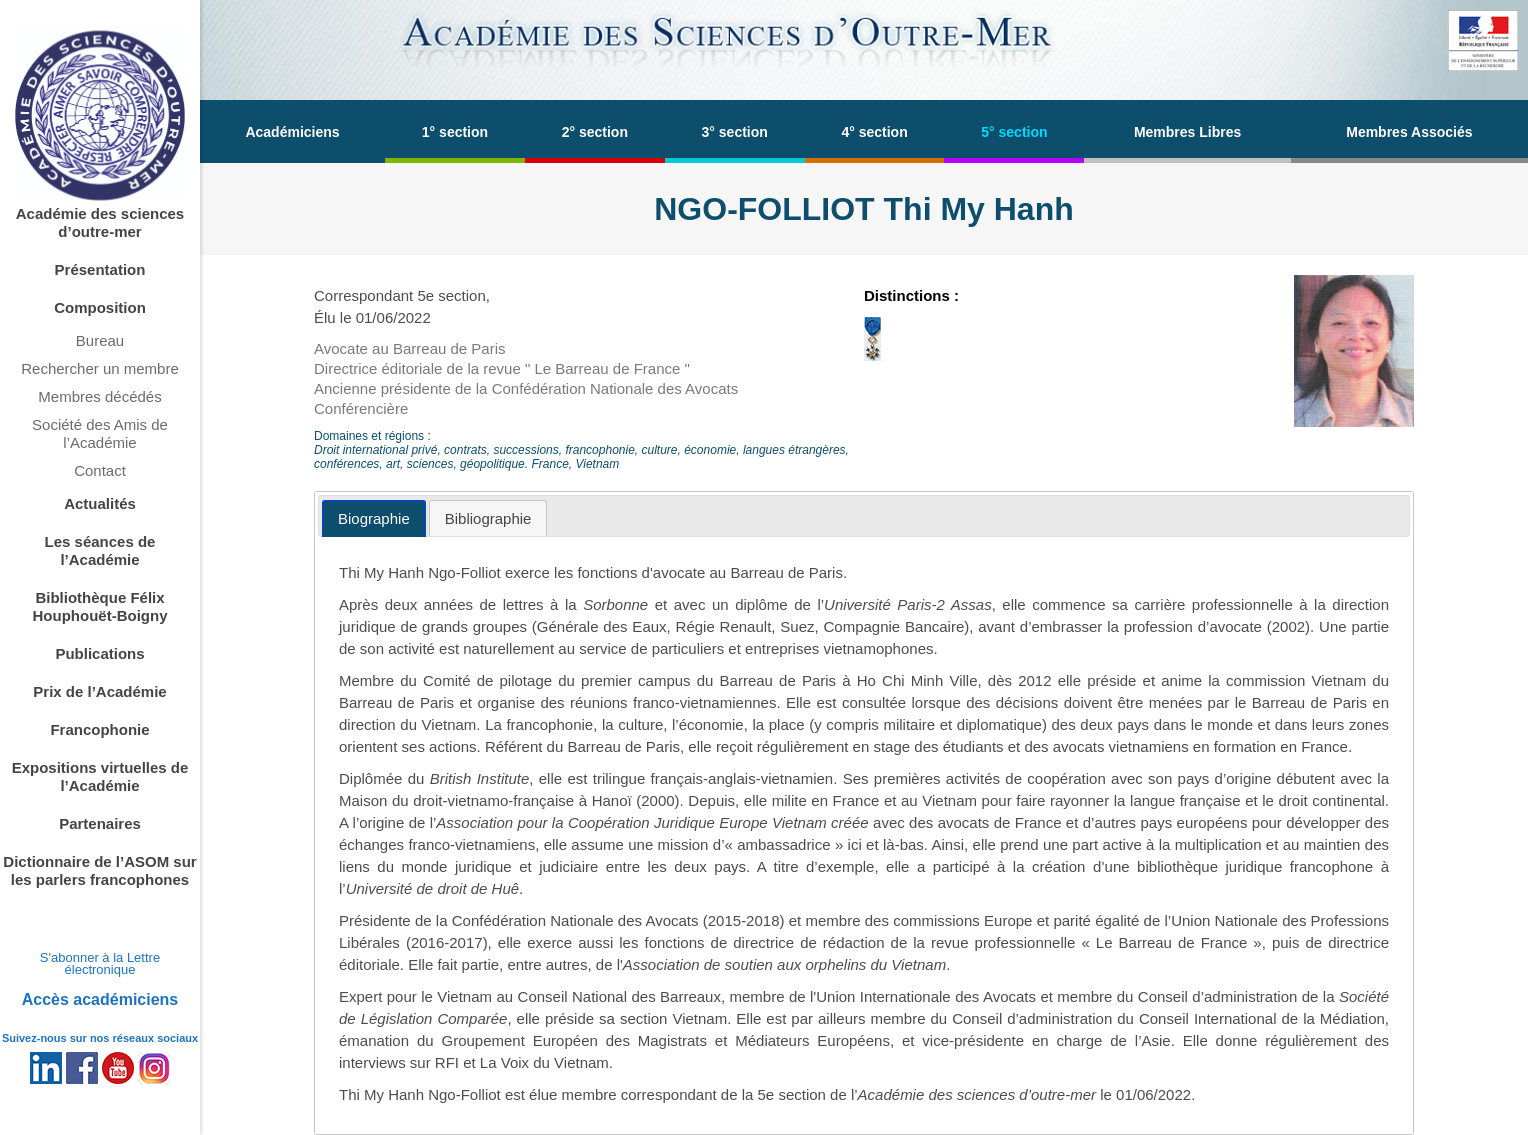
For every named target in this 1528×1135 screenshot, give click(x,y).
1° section (455, 132)
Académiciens (292, 132)
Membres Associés (1409, 132)
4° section (874, 132)
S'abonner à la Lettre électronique (100, 963)
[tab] (374, 518)
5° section (1014, 132)
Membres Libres (1187, 132)
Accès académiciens (100, 999)
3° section (735, 132)
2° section (595, 132)
